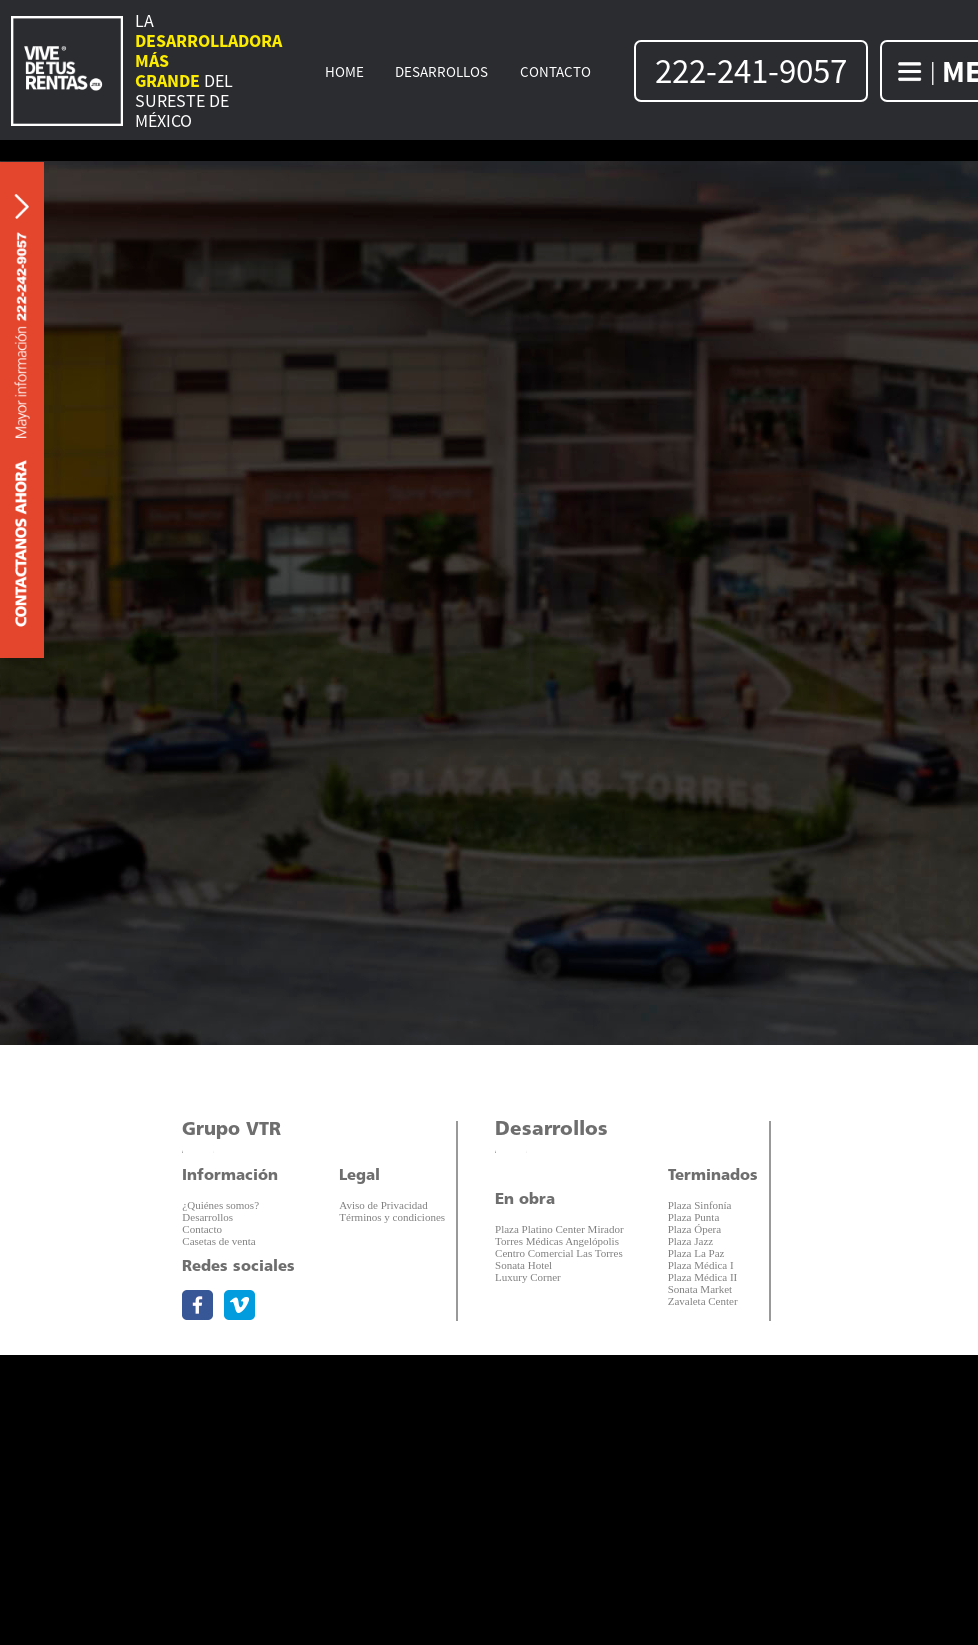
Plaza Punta (694, 1217)
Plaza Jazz (691, 1241)
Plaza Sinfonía (700, 1205)
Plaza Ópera (694, 1229)
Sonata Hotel (523, 1265)
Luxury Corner (528, 1277)
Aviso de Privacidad (383, 1205)
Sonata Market (700, 1289)
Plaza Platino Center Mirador (559, 1229)
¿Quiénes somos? (220, 1205)
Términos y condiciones (392, 1217)
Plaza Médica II (703, 1277)
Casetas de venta (218, 1241)
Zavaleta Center (703, 1301)
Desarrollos (207, 1217)
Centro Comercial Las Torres (559, 1253)
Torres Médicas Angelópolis (557, 1241)
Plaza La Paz (696, 1253)
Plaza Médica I (701, 1265)
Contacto (202, 1229)
